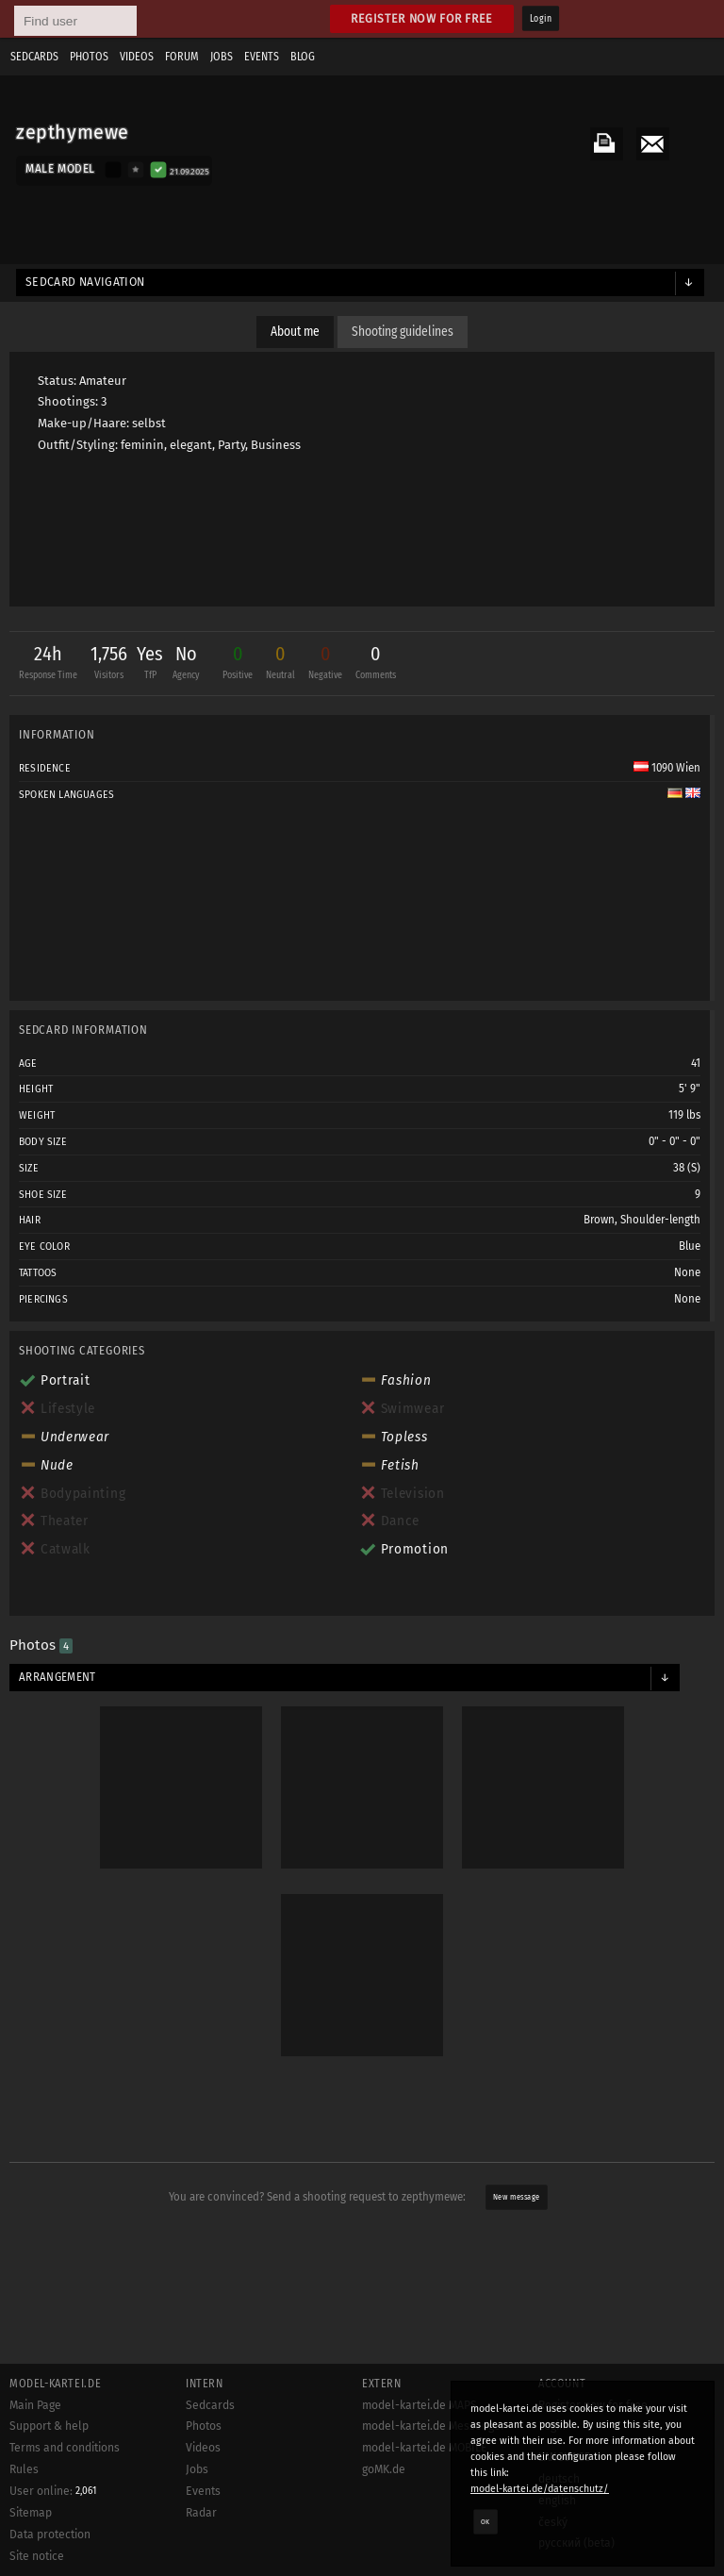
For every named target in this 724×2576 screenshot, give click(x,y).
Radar (201, 2512)
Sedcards (34, 56)
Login (540, 19)
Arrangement (57, 1677)
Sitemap (30, 2512)
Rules (24, 2469)
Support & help (49, 2426)
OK (485, 2521)
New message (516, 2197)
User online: (52, 2491)
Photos (89, 56)
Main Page (35, 2405)
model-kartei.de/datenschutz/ (539, 2489)
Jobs (221, 56)
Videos (137, 56)
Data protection (49, 2534)
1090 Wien (667, 767)
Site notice (36, 2556)
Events (261, 56)
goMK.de (383, 2469)
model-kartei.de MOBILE (424, 2447)
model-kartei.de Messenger (433, 2426)
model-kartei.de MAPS (419, 2405)
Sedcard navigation (85, 282)
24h (48, 664)
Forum (182, 56)
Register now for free (422, 18)
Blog (302, 56)
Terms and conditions (64, 2447)
